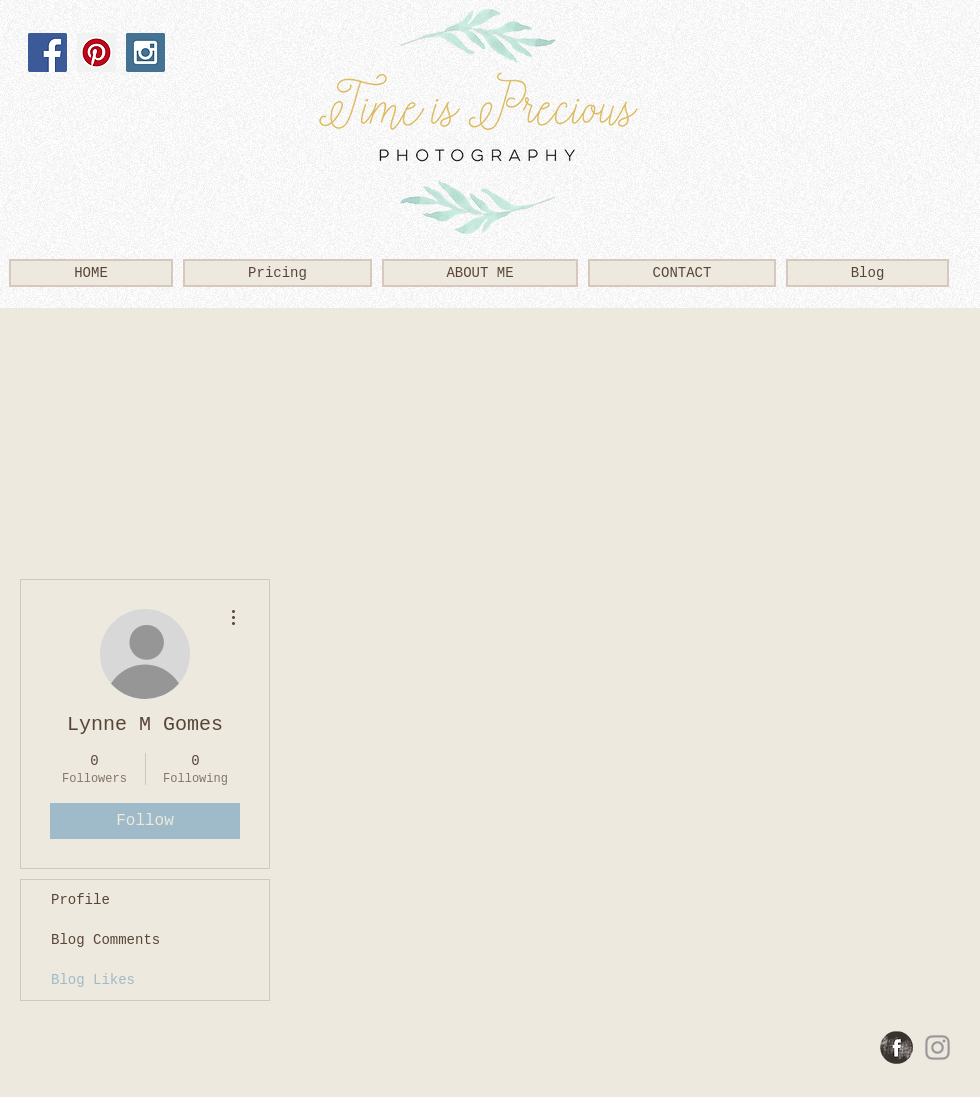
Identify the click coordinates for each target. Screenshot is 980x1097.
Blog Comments (105, 940)
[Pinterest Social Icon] (96, 52)
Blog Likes (93, 980)
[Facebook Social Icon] (47, 52)
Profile (80, 900)
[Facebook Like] (81, 111)
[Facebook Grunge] (896, 1047)
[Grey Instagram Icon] (937, 1047)
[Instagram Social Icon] (145, 52)
